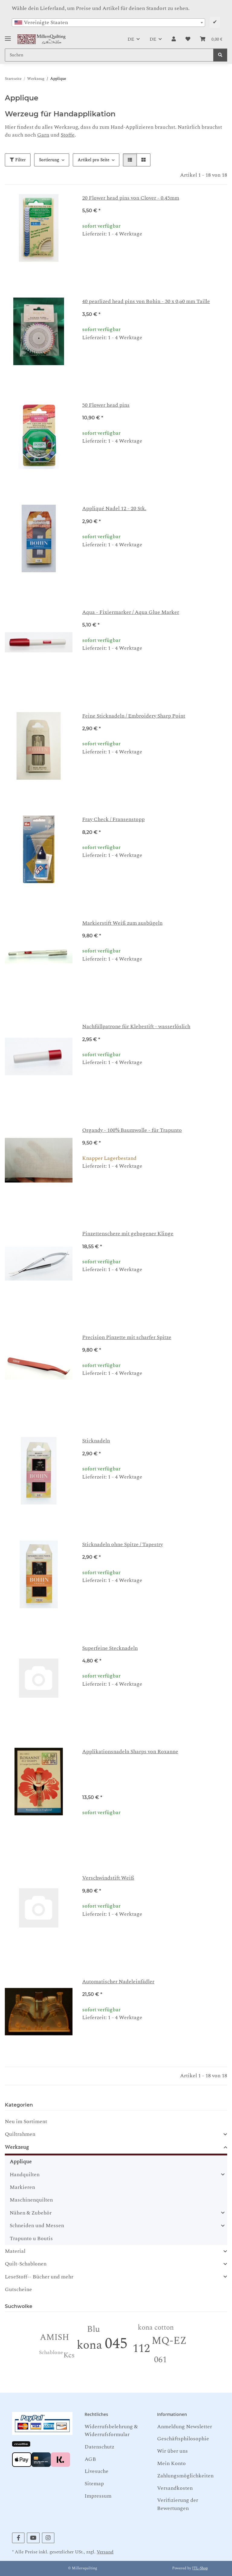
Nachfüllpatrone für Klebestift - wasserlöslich (136, 1026)
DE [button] (130, 39)
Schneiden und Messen (37, 2226)
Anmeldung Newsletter (184, 2427)
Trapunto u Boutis (31, 2238)
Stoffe (68, 135)
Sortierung (49, 160)
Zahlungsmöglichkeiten (185, 2476)
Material (15, 2251)
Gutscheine (18, 2289)
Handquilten (25, 2175)
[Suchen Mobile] (109, 55)
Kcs (69, 2355)
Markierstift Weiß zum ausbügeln (122, 923)
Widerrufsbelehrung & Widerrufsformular (111, 2431)
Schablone (51, 2352)
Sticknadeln (96, 1441)
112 (141, 2348)
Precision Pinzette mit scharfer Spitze (126, 1337)
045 (116, 2343)
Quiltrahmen (20, 2134)
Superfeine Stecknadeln (110, 1648)
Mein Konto (171, 2463)
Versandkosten (175, 2488)
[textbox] (108, 23)
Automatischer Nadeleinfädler (118, 1982)
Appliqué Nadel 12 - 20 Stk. (114, 508)
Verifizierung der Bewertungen (177, 2504)
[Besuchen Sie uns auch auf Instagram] (48, 2538)
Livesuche (96, 2471)
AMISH (54, 2337)
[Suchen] (220, 55)
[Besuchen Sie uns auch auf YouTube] (33, 2538)
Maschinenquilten (31, 2200)
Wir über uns (172, 2451)
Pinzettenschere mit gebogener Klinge (127, 1234)
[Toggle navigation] (8, 36)
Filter (18, 160)
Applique (21, 2162)
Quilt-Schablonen (26, 2264)
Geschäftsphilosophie (183, 2439)
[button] (174, 39)
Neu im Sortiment (26, 2121)
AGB (90, 2459)
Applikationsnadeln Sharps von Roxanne (130, 1751)
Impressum (98, 2496)
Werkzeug (17, 2147)
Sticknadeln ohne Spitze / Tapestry (122, 1544)
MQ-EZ (169, 2340)
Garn (43, 135)
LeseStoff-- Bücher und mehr (39, 2277)
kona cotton (156, 2327)
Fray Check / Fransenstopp (113, 819)
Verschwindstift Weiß (108, 1878)
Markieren (22, 2187)
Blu (93, 2329)
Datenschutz (99, 2447)
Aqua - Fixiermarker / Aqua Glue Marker (130, 612)
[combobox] (108, 22)
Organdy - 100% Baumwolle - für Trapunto (132, 1130)
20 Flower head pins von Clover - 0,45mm (130, 198)
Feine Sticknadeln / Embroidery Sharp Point (133, 716)
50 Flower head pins (106, 405)
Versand (105, 2552)
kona (89, 2345)
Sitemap (94, 2484)
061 (160, 2359)
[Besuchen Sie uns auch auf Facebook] (18, 2538)
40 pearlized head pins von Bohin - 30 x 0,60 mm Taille (146, 301)
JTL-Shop (200, 2568)
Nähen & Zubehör (31, 2213)
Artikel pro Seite (93, 160)
